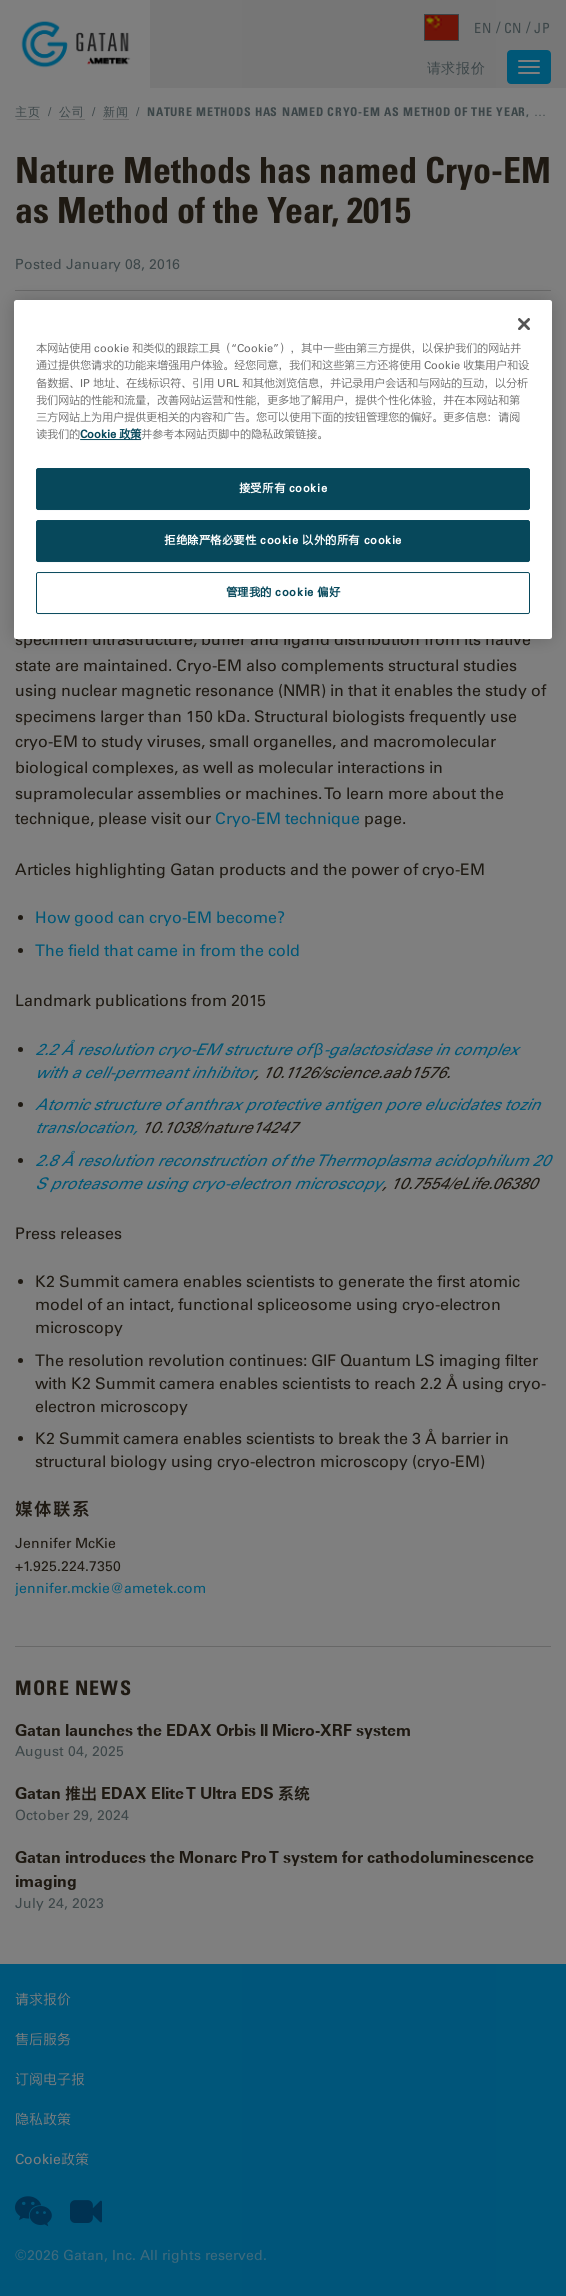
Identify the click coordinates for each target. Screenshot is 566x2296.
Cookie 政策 (110, 434)
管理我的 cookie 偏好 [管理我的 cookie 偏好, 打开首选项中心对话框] (283, 592)
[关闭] (524, 324)
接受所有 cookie (283, 488)
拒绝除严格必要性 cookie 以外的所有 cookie (283, 540)
